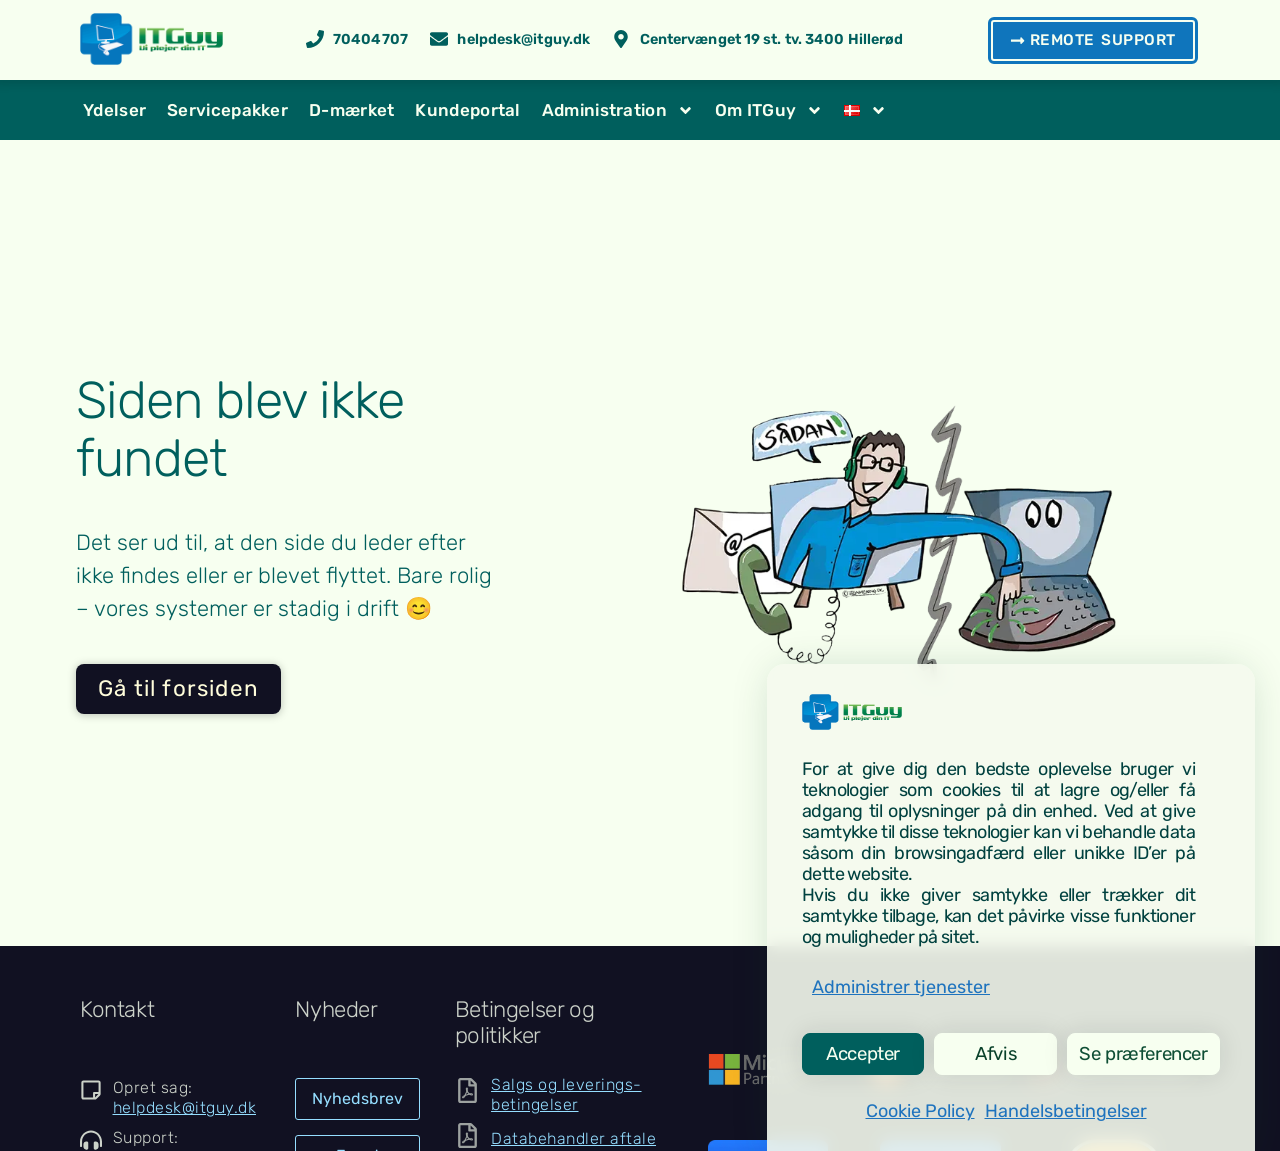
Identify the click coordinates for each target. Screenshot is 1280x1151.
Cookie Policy (920, 1111)
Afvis (988, 1050)
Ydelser (114, 110)
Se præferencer (1139, 1050)
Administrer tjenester (901, 980)
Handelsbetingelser (1066, 1111)
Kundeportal (467, 110)
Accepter (861, 1050)
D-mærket (351, 110)
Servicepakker (227, 110)
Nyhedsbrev (357, 1098)
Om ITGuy (769, 110)
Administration (618, 110)
